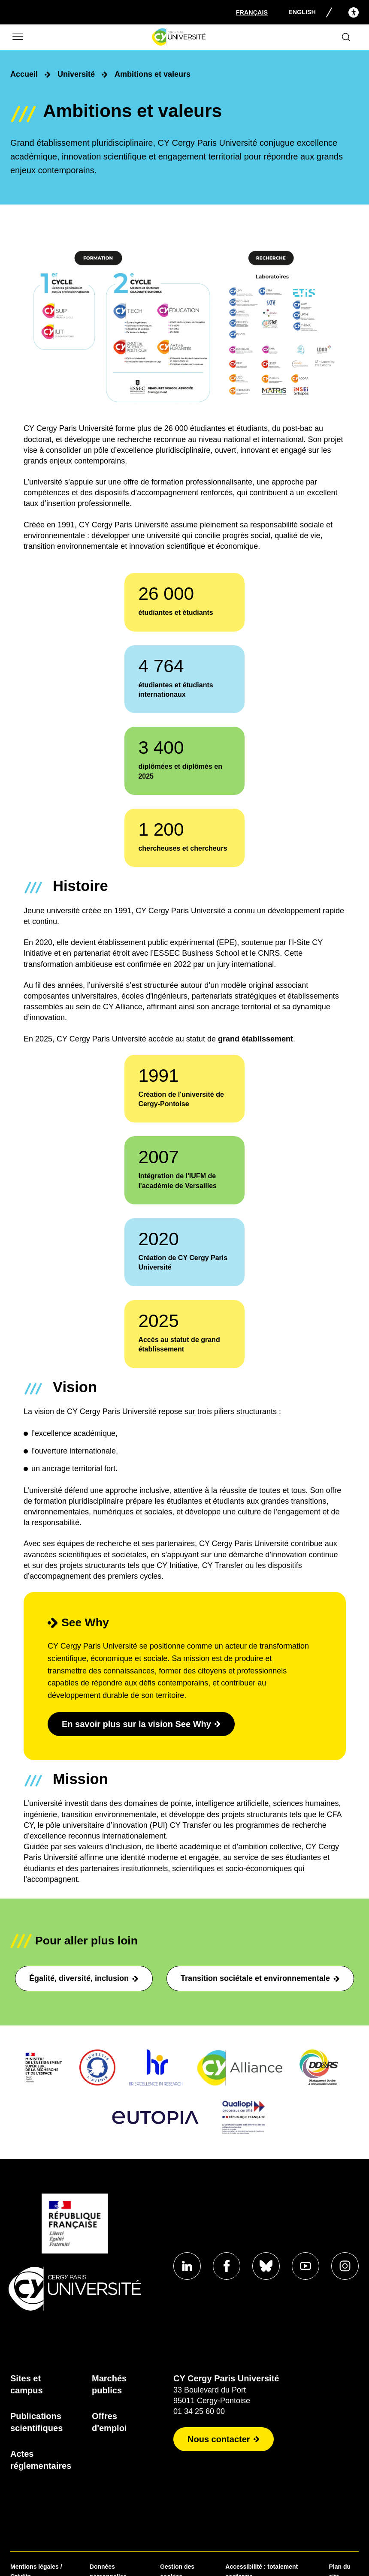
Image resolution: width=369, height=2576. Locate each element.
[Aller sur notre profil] (187, 2266)
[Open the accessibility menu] (353, 12)
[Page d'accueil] (179, 37)
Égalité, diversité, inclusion (84, 1978)
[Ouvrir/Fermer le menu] (17, 37)
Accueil (24, 74)
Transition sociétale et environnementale (260, 1978)
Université (76, 74)
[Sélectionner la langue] (252, 12)
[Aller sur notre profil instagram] (345, 2266)
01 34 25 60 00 (199, 2411)
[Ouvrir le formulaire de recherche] (346, 37)
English (302, 12)
